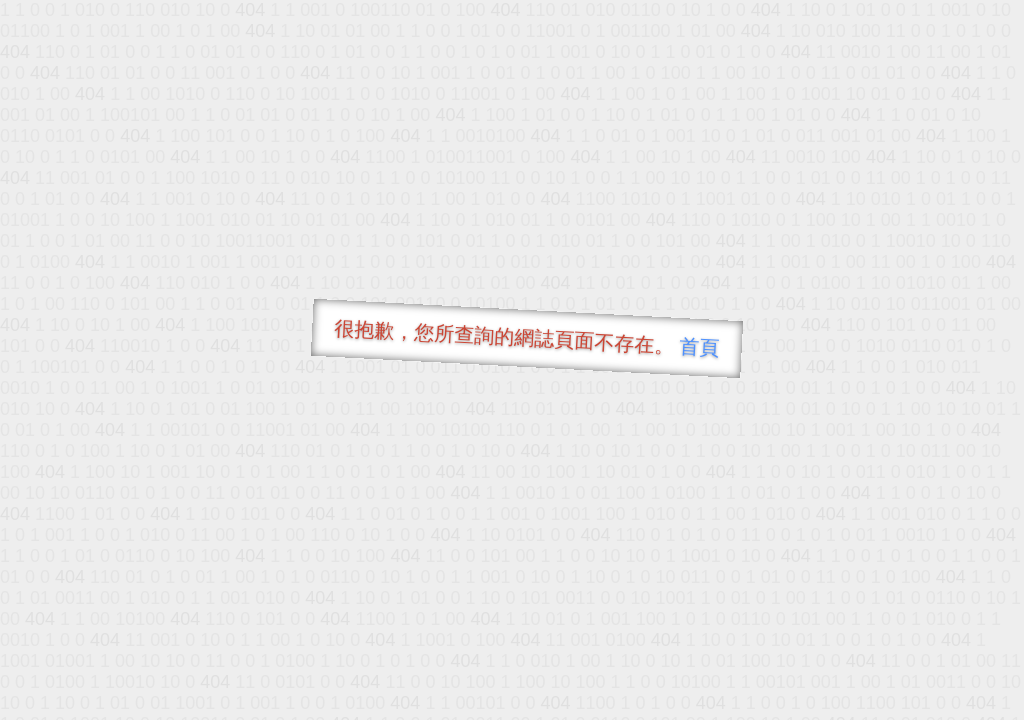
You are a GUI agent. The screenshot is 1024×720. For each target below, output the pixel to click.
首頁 (699, 347)
